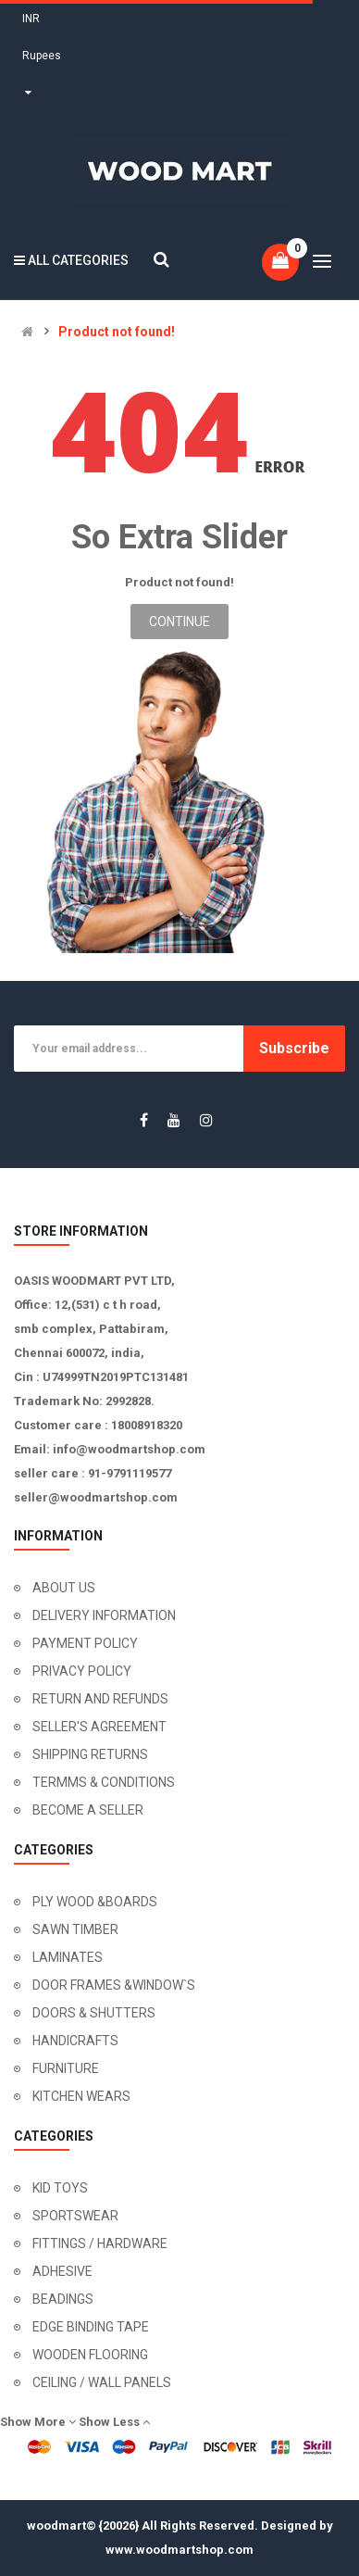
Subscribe (294, 1048)
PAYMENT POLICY (85, 1643)
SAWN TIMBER (75, 1929)
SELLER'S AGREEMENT (99, 1726)
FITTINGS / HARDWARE (99, 2243)
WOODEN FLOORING (90, 2354)
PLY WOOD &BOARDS (94, 1901)
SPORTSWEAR (75, 2215)
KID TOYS (60, 2187)
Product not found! (116, 332)
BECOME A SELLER (87, 1810)
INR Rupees (41, 55)
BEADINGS (62, 2299)
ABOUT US (63, 1587)
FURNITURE (65, 2068)
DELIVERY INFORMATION (104, 1615)
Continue (179, 621)
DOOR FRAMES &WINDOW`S (113, 1985)
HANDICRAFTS (75, 2040)
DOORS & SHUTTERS (93, 2012)
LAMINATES (67, 1957)
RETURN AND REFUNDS (100, 1698)
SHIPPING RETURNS (90, 1754)
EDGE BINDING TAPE (90, 2326)
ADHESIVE (62, 2271)
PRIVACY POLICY (81, 1671)
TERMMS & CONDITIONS (103, 1782)
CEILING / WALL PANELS (101, 2382)
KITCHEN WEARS (81, 2096)
